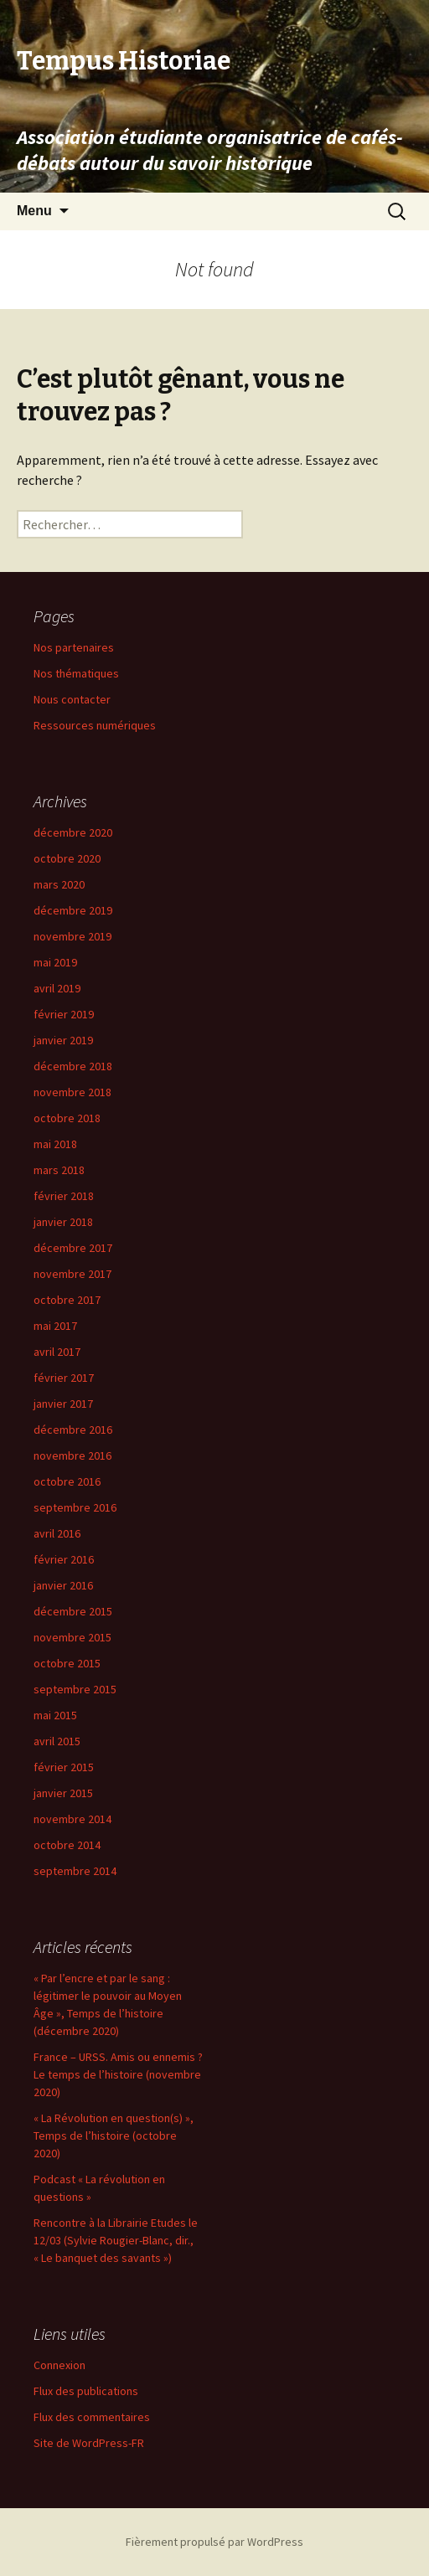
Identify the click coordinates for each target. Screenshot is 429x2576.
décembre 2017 (73, 1247)
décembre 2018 (73, 1066)
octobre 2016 (67, 1481)
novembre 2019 (72, 936)
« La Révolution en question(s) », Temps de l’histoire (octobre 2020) (114, 2135)
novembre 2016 (72, 1455)
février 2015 (64, 1767)
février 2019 (64, 1014)
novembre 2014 (72, 1818)
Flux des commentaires (92, 2416)
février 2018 (64, 1195)
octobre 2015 (67, 1663)
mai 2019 (55, 962)
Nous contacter (72, 699)
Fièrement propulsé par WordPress (214, 2541)
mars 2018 (59, 1169)
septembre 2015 (75, 1689)
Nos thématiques (76, 673)
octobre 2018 (67, 1118)
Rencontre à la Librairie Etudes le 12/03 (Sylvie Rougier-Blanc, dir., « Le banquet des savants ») (116, 2240)
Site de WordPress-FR (89, 2442)
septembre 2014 (75, 1870)
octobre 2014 (67, 1844)
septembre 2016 (75, 1507)
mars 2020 (59, 884)
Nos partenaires (74, 647)
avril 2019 (57, 988)
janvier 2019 (63, 1040)
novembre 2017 (72, 1273)
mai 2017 (55, 1325)
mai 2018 (55, 1143)
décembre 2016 (73, 1429)
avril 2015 (57, 1741)
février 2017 (64, 1377)
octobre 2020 (67, 858)
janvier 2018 (63, 1221)
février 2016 (64, 1559)
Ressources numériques (95, 725)
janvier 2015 (63, 1793)
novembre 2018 (72, 1092)
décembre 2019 (73, 910)
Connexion (59, 2364)
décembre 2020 (73, 832)
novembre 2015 (72, 1637)
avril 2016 (57, 1533)
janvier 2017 (63, 1403)
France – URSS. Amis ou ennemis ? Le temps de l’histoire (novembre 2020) (118, 2074)
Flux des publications (86, 2390)
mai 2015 (55, 1715)
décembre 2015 (73, 1611)
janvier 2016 (63, 1585)
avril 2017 (57, 1351)
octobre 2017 (67, 1299)
